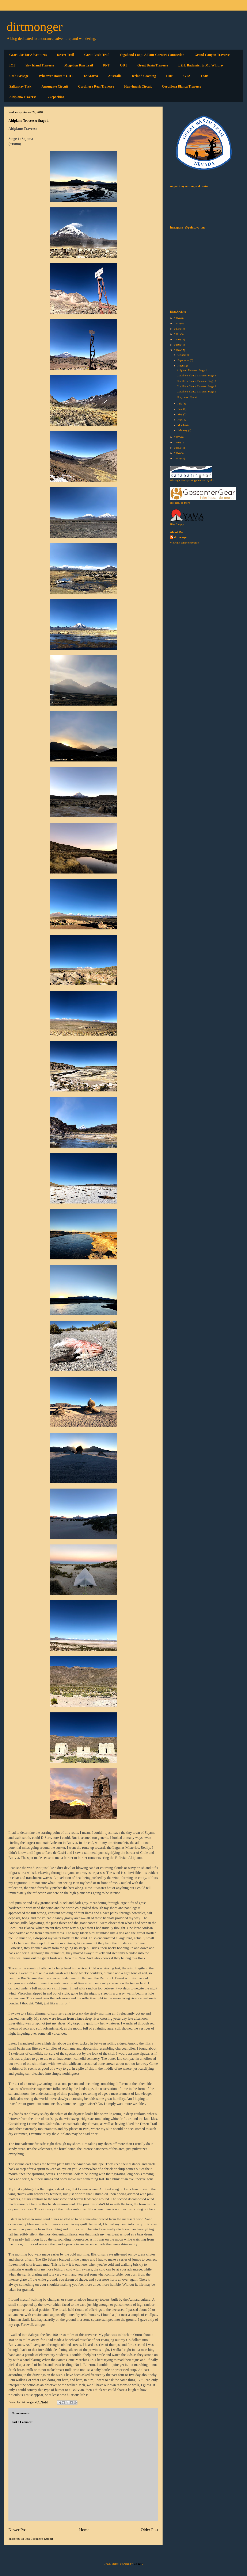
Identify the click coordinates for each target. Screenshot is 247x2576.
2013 (177, 458)
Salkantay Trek (20, 86)
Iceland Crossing (144, 76)
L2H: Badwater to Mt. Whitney (201, 65)
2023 (177, 323)
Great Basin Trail (96, 55)
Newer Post (18, 2529)
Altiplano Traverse (22, 97)
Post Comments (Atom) (39, 2538)
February (183, 430)
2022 (177, 328)
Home (84, 2529)
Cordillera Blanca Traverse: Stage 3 (196, 381)
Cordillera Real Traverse (96, 86)
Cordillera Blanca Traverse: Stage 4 (196, 375)
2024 (177, 318)
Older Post (149, 2529)
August (182, 365)
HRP (169, 76)
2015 (177, 447)
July (180, 403)
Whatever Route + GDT (56, 76)
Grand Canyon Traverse (212, 55)
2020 (177, 339)
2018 (177, 350)
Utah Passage (18, 76)
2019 (177, 344)
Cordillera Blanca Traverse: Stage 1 (196, 391)
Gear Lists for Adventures (28, 55)
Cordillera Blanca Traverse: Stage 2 (196, 386)
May (180, 414)
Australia (115, 76)
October (182, 354)
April (181, 419)
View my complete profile (184, 542)
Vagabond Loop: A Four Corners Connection (151, 55)
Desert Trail (65, 55)
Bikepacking (55, 97)
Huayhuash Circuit (138, 86)
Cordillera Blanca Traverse (181, 86)
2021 (177, 334)
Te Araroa (90, 76)
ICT (12, 65)
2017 (177, 437)
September (184, 360)
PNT (106, 65)
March (181, 425)
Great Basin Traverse (152, 65)
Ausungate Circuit (54, 86)
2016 (177, 442)
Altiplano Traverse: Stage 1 (192, 370)
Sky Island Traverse (39, 65)
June (180, 409)
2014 (177, 453)
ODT (123, 65)
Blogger (138, 2563)
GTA (186, 76)
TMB (204, 76)
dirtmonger (34, 27)
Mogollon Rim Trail (78, 65)
